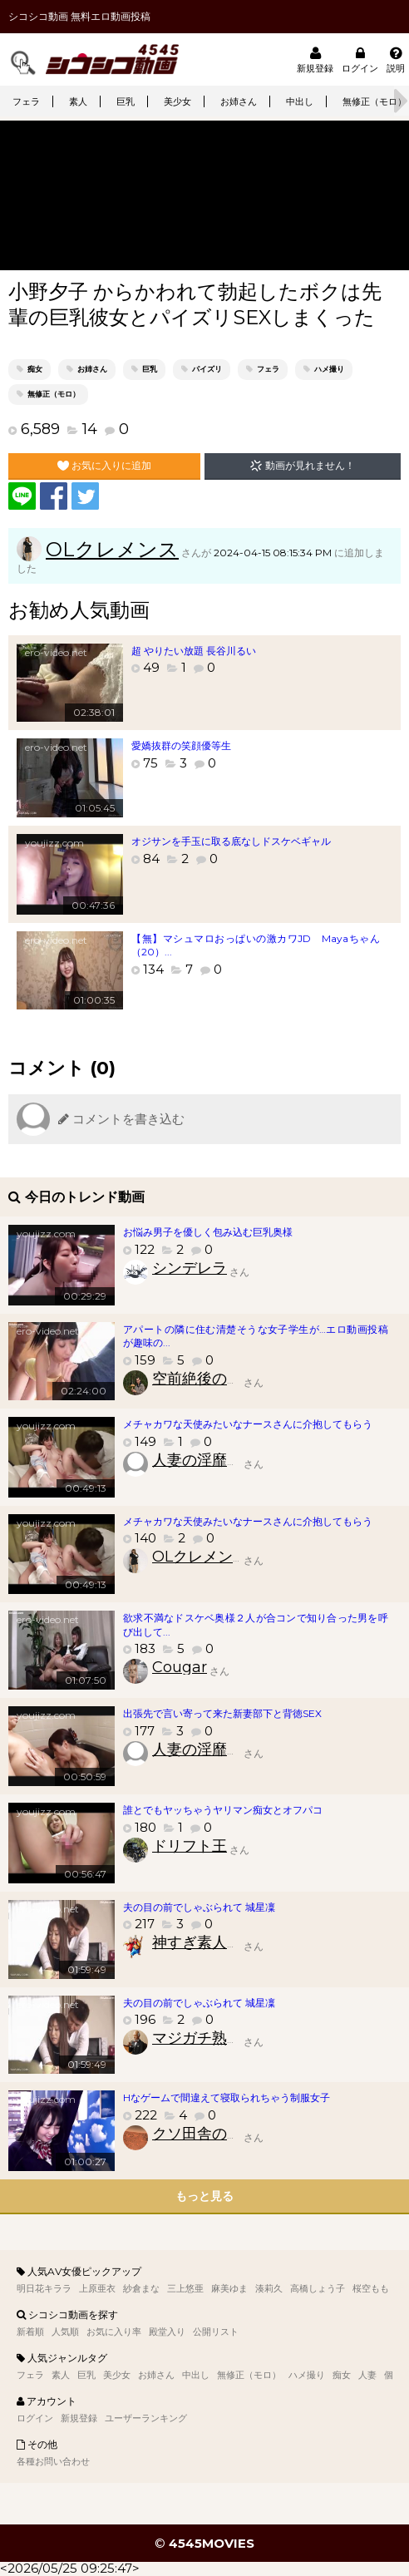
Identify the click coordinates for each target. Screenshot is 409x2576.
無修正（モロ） (53, 393)
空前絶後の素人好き (219, 1378)
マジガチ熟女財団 (212, 2038)
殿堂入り (167, 2331)
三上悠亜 (185, 2288)
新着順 (30, 2331)
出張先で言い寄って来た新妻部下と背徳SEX (222, 1713)
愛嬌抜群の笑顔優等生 (181, 745)
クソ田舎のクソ (204, 2133)
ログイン (360, 59)
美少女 (177, 101)
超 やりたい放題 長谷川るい (193, 650)
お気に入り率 (113, 2331)
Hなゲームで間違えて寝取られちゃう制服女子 (226, 2097)
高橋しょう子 (317, 2288)
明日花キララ (44, 2288)
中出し (299, 101)
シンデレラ (189, 1268)
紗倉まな (141, 2288)
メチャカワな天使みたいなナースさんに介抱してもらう (247, 1424)
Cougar (179, 1667)
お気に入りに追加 (104, 465)
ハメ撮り (329, 368)
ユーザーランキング (146, 2418)
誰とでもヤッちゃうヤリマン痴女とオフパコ (223, 1810)
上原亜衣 (97, 2288)
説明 (396, 59)
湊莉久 (269, 2288)
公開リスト (216, 2331)
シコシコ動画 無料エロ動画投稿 (79, 16)
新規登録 (315, 59)
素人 (78, 101)
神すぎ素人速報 (204, 1942)
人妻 (367, 2375)
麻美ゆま (229, 2288)
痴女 (34, 368)
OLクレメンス (112, 549)
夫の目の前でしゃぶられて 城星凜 (199, 1907)
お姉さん (238, 101)
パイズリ (207, 368)
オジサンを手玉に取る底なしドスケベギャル (231, 841)
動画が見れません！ (302, 465)
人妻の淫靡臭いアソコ (227, 1460)
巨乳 (125, 101)
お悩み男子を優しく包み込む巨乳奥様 (208, 1232)
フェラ (26, 101)
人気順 (65, 2331)
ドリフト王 (189, 1846)
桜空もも (370, 2288)
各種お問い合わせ (53, 2461)
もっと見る (204, 2196)
